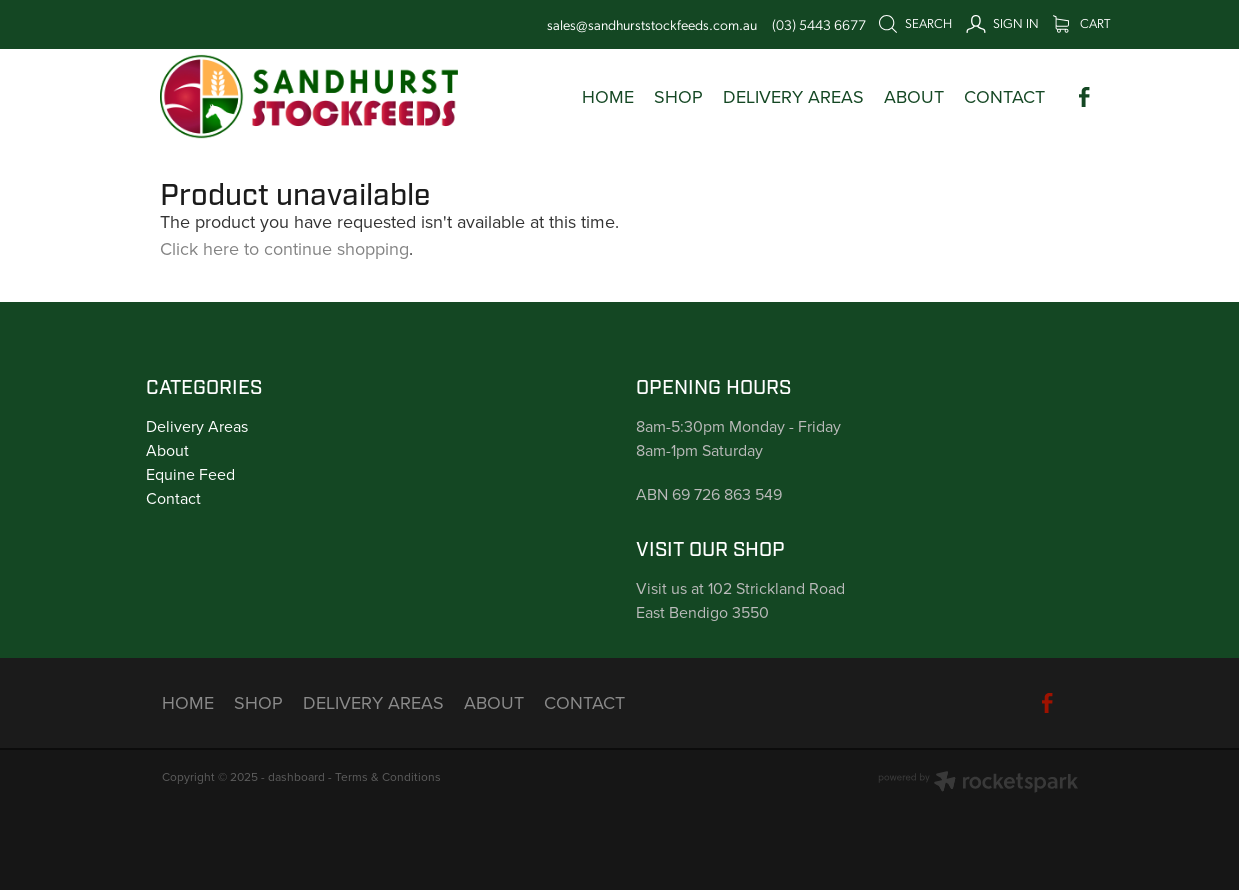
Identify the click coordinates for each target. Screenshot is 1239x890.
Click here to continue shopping (284, 248)
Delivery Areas (197, 426)
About (167, 450)
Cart (1081, 22)
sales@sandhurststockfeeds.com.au (652, 24)
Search (915, 22)
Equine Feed (190, 474)
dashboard (296, 776)
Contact (173, 498)
